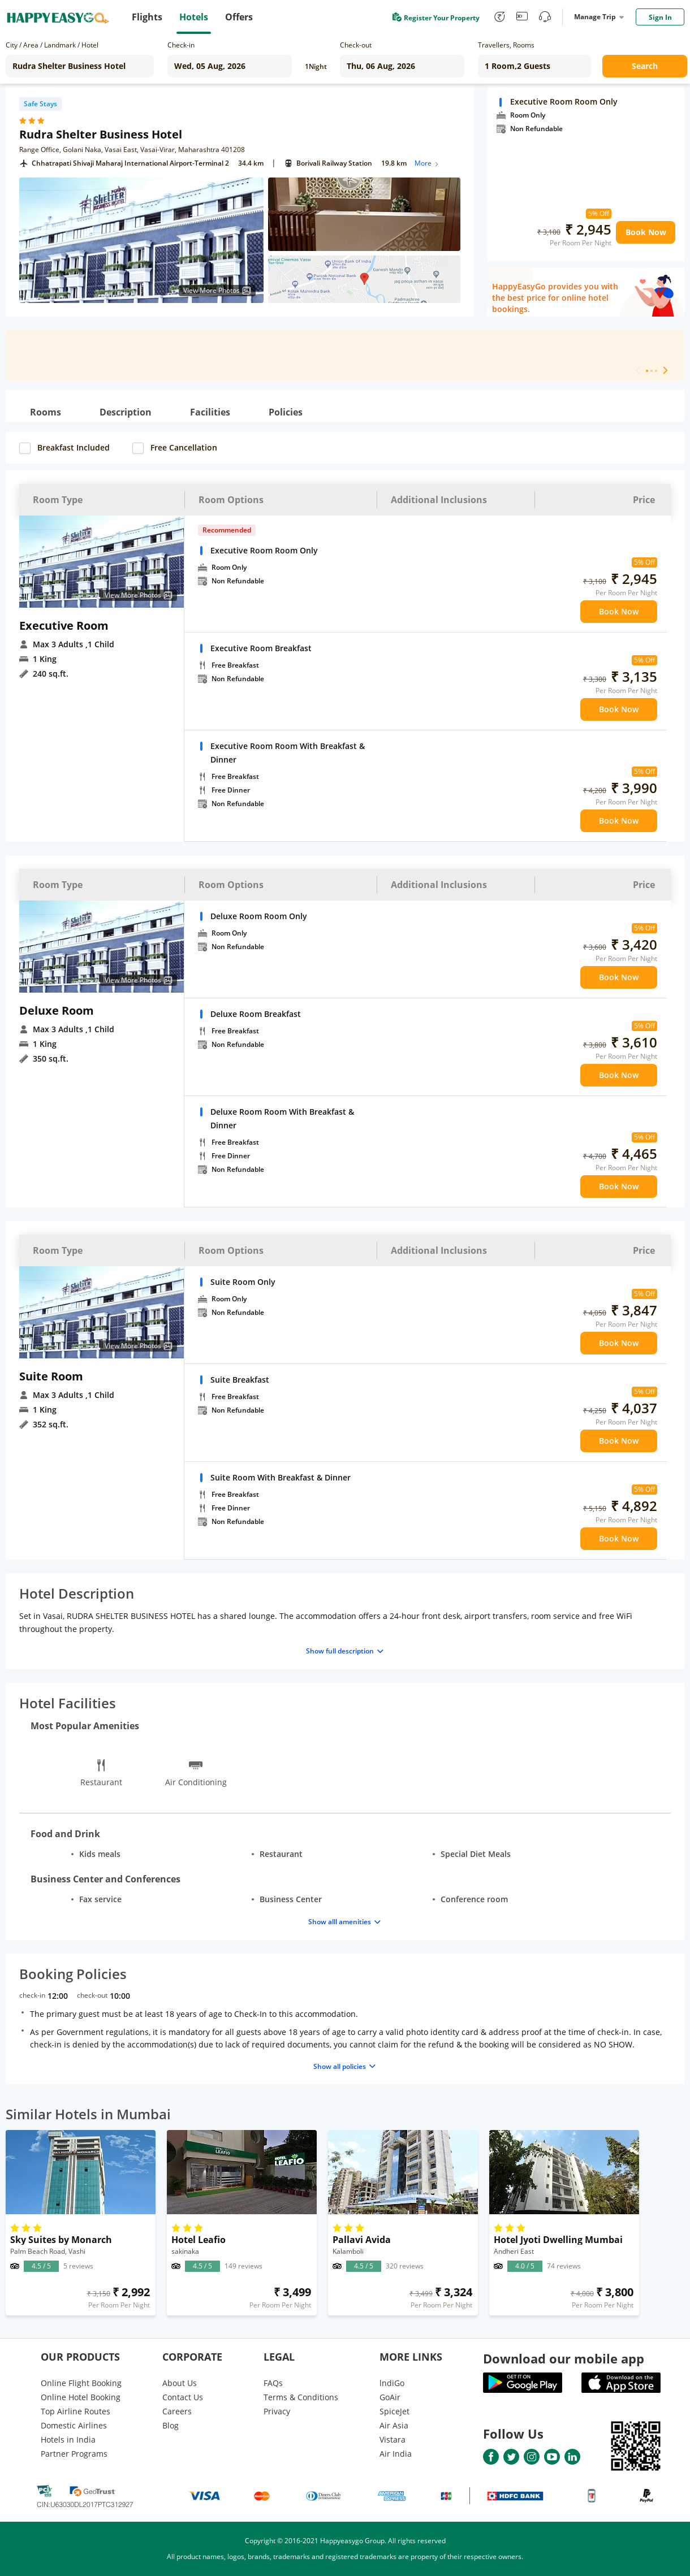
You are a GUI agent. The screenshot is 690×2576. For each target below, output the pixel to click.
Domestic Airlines (74, 2425)
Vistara (393, 2439)
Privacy (277, 2411)
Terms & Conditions (301, 2397)
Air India (396, 2453)
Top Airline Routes (75, 2411)
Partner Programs (74, 2453)
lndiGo (392, 2383)
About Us (179, 2383)
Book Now (646, 232)
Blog (170, 2425)
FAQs (273, 2383)
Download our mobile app (563, 2358)
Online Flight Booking (81, 2383)
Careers (177, 2411)
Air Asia (394, 2425)
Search (645, 65)
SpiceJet (394, 2411)
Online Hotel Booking (80, 2397)
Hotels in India (68, 2439)
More (427, 163)
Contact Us (182, 2397)
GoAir (390, 2397)
